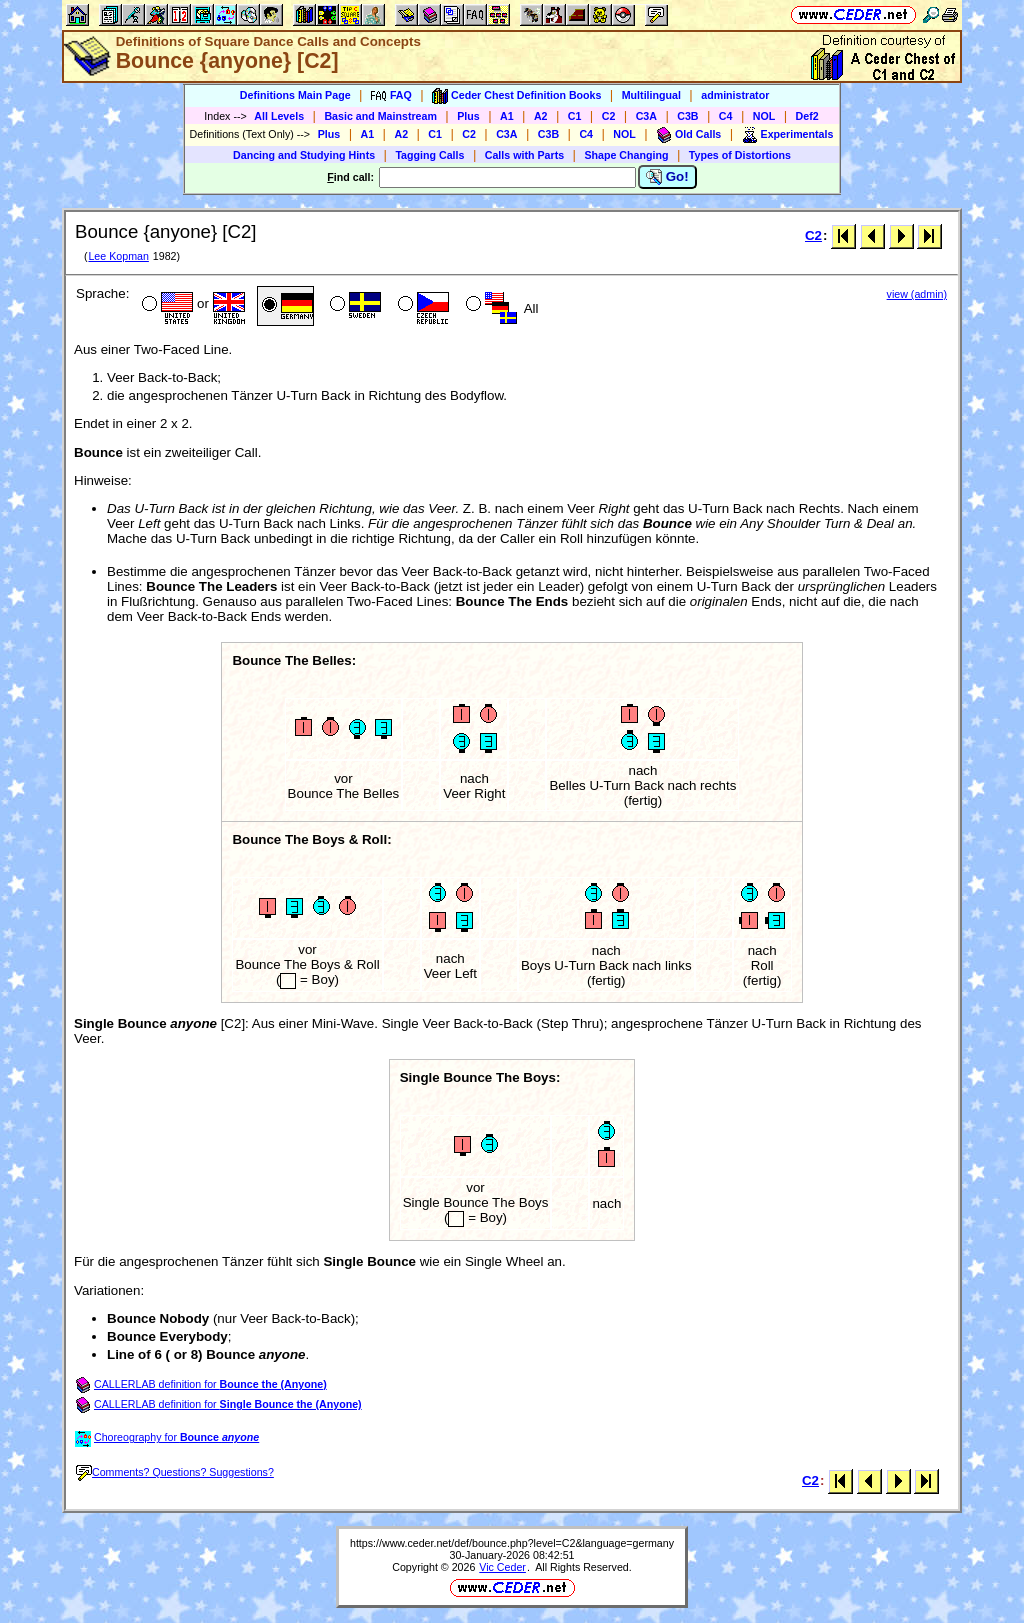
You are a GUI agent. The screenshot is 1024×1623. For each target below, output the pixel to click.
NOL (764, 116)
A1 (507, 116)
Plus (468, 116)
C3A (646, 116)
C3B (687, 116)
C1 (575, 116)
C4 (726, 116)
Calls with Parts (524, 155)
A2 (541, 116)
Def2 (807, 116)
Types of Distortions (740, 155)
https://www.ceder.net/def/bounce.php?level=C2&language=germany (512, 1543)
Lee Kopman (118, 256)
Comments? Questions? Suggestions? (175, 1472)
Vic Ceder (502, 1567)
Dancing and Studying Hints (304, 155)
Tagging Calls (429, 155)
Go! (667, 177)
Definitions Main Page (295, 95)
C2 (609, 116)
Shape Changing (626, 155)
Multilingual (651, 95)
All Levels (279, 116)
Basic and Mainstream (380, 116)
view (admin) (917, 294)
